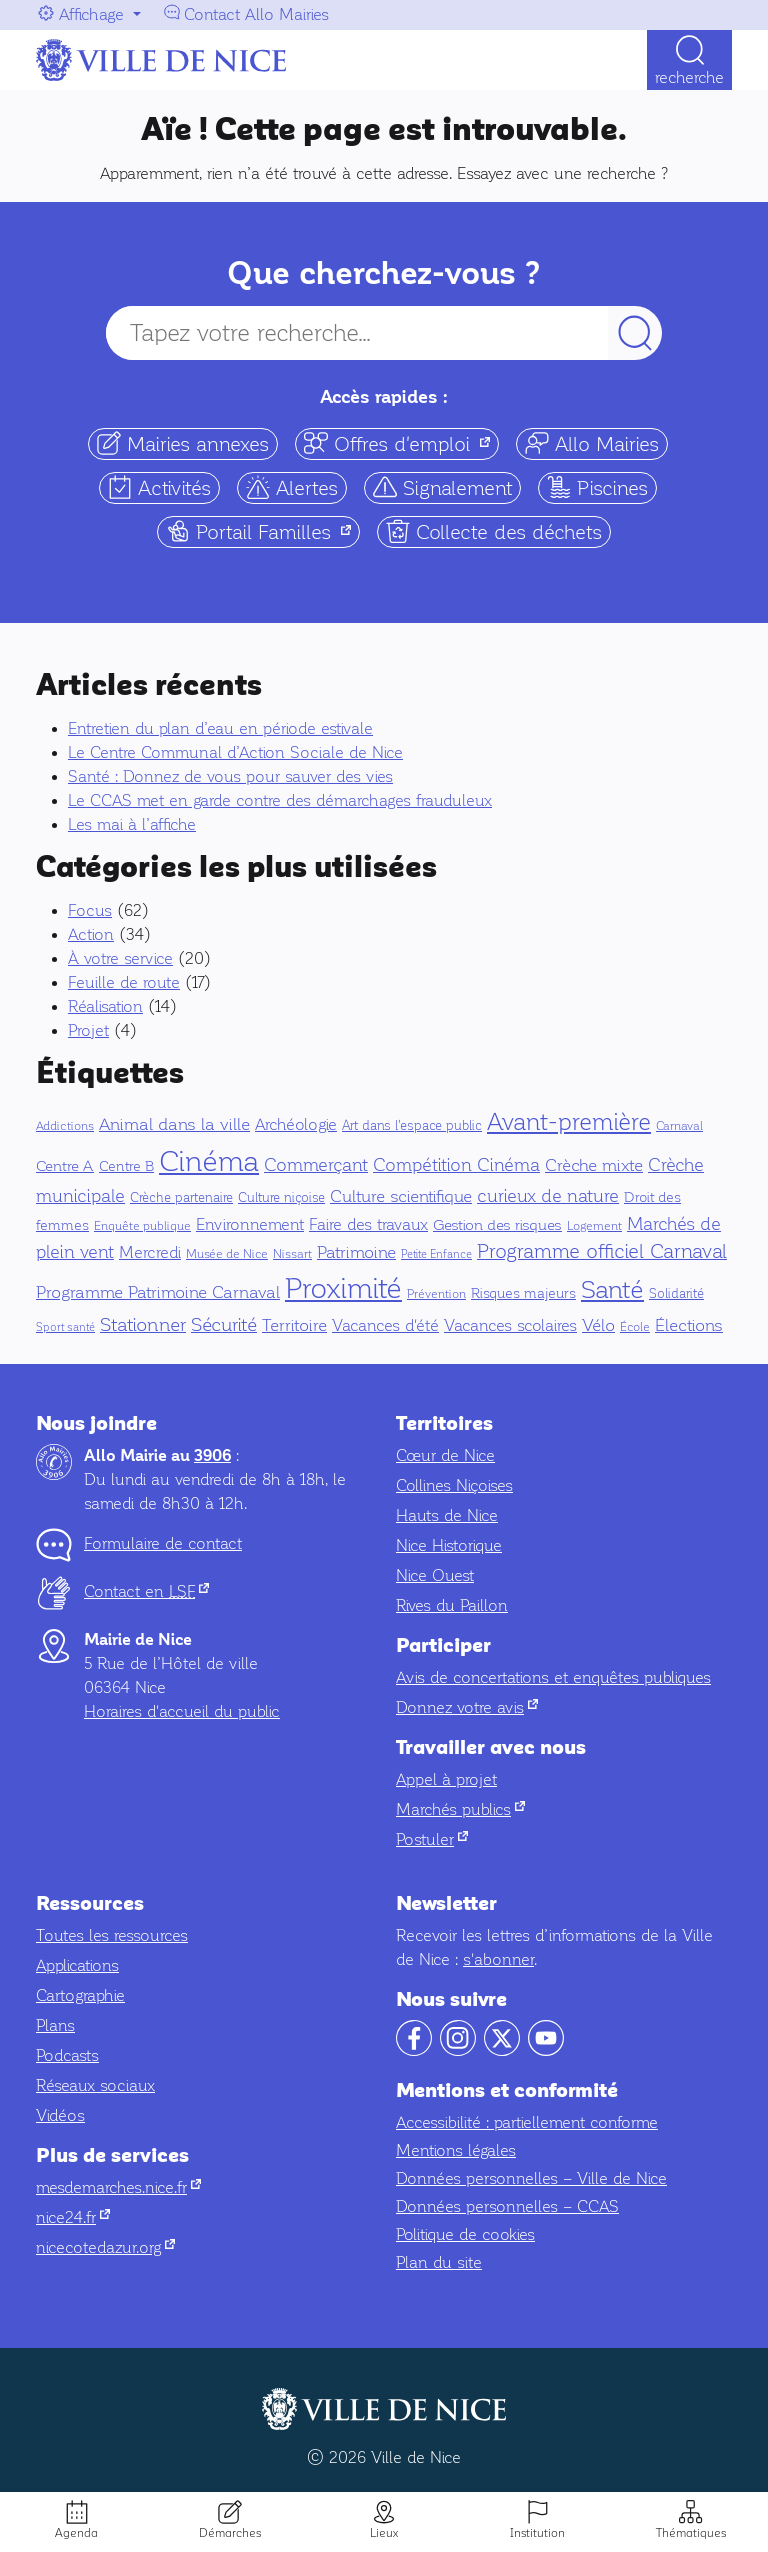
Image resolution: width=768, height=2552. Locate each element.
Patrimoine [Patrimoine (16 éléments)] (356, 1252)
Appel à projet (446, 1779)
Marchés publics (460, 1809)
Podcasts (67, 2055)
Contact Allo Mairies (256, 14)
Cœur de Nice (445, 1455)
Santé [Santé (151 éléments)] (612, 1289)
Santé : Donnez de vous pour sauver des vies (230, 776)
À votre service (120, 958)
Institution (537, 2533)
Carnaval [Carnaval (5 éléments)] (679, 1126)
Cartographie (80, 1995)
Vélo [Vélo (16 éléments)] (598, 1325)
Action (91, 934)
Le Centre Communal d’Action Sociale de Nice (235, 752)
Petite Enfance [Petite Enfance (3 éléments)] (436, 1254)
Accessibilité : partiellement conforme (527, 2122)
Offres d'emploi (401, 443)
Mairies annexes (183, 443)
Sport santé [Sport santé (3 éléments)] (65, 1327)
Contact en (146, 1591)
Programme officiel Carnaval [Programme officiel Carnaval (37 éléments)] (602, 1251)
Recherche (689, 77)
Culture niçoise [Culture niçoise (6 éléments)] (281, 1198)
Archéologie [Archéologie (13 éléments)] (296, 1124)
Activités (159, 487)
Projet (88, 1030)
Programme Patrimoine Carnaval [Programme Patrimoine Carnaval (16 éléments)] (158, 1292)
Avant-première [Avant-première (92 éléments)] (569, 1122)
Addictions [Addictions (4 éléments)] (65, 1126)
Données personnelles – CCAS (507, 2206)
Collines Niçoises (454, 1485)
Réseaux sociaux (95, 2085)
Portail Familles (263, 531)
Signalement (442, 487)
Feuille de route (124, 982)
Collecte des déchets (494, 531)
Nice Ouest (435, 1575)
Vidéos (60, 2115)
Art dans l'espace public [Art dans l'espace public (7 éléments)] (412, 1125)
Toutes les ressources (112, 1935)
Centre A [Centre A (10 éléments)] (65, 1166)
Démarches (230, 2533)
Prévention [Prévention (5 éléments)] (436, 1294)
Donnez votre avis (467, 1707)
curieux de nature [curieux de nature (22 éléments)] (548, 1196)
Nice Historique (449, 1545)
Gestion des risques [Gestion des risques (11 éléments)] (497, 1225)
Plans (55, 2025)
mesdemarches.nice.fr (118, 2187)
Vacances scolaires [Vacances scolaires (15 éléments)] (510, 1326)
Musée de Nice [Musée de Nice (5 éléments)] (227, 1254)
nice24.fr (73, 2217)
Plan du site (439, 2262)
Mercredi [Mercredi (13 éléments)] (150, 1252)
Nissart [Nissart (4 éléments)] (292, 1254)
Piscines (597, 487)
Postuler (432, 1839)
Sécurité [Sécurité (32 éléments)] (224, 1324)
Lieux (384, 2533)
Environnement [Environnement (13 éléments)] (250, 1224)
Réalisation (105, 1006)
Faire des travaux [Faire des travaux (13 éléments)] (368, 1224)
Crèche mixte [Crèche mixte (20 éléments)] (594, 1165)
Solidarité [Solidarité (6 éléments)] (676, 1294)
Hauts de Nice (447, 1515)
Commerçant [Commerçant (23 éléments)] (316, 1165)
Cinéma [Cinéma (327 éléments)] (209, 1161)
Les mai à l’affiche (132, 824)
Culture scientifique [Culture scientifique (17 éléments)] (401, 1196)
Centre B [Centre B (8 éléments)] (126, 1166)
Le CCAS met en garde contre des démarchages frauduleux (280, 800)
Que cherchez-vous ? (384, 273)
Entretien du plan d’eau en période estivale (220, 728)
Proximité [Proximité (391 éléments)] (343, 1288)
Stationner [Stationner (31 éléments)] (143, 1324)
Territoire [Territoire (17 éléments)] (294, 1325)
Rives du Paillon (452, 1605)
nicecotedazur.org (105, 2247)
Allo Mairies (592, 443)
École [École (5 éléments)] (635, 1327)
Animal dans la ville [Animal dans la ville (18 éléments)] (174, 1124)
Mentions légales (456, 2150)
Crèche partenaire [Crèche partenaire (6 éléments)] (181, 1198)
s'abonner (498, 1959)
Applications (77, 1965)
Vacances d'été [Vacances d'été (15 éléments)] (385, 1326)
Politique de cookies (465, 2234)
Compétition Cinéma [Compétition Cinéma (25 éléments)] (456, 1165)
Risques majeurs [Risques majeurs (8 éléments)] (523, 1293)
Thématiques (691, 2533)
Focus (90, 910)
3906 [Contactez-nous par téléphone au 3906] (212, 1456)
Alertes (292, 487)
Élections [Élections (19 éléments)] (689, 1325)
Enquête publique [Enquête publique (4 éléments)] (142, 1226)
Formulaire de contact (163, 1543)
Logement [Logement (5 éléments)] (594, 1226)
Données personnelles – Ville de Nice (531, 2178)
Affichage (91, 14)
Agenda (76, 2533)
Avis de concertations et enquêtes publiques (553, 1677)
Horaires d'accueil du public (182, 1711)
